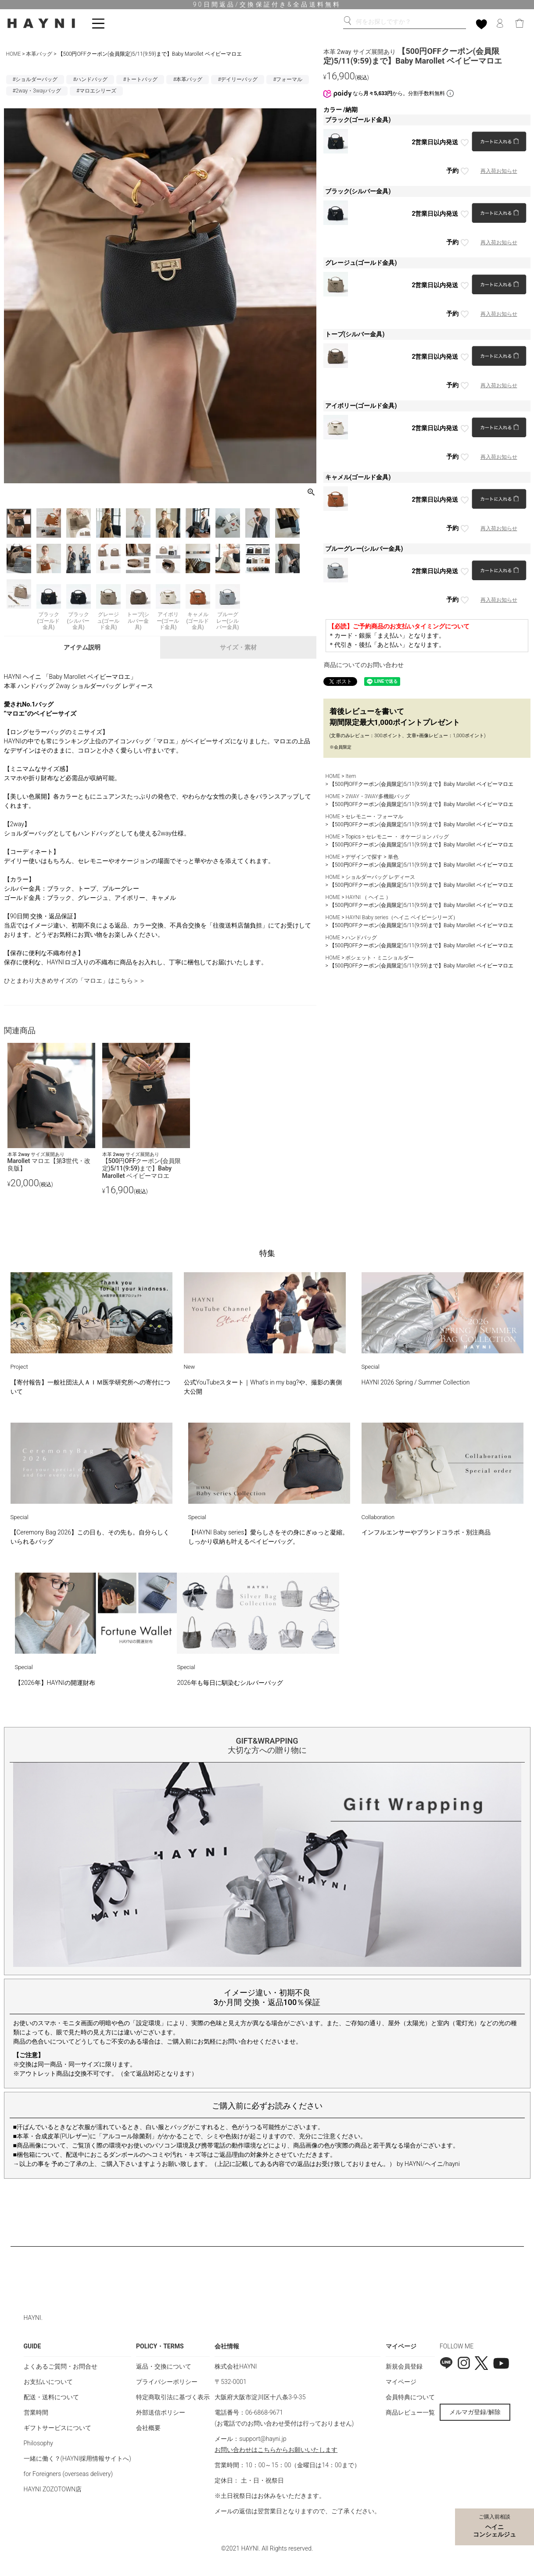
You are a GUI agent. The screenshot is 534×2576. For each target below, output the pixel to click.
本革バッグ (39, 54)
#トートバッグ (140, 79)
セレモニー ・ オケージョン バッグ (407, 837)
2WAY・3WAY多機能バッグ (377, 796)
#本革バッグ (187, 79)
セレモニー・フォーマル (374, 816)
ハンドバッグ (361, 938)
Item (350, 776)
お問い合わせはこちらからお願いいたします (276, 2449)
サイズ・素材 (238, 647)
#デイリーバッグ (238, 79)
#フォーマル (287, 79)
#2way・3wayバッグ (37, 91)
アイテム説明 (82, 647)
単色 (393, 857)
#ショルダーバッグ (35, 79)
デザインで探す (363, 857)
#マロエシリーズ (96, 91)
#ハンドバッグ (90, 79)
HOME (13, 54)
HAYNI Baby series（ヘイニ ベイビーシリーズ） (401, 917)
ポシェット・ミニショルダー (379, 958)
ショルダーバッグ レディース (380, 877)
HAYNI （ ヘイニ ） (368, 897)
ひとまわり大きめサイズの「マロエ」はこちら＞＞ (74, 980)
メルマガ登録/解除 (475, 2411)
